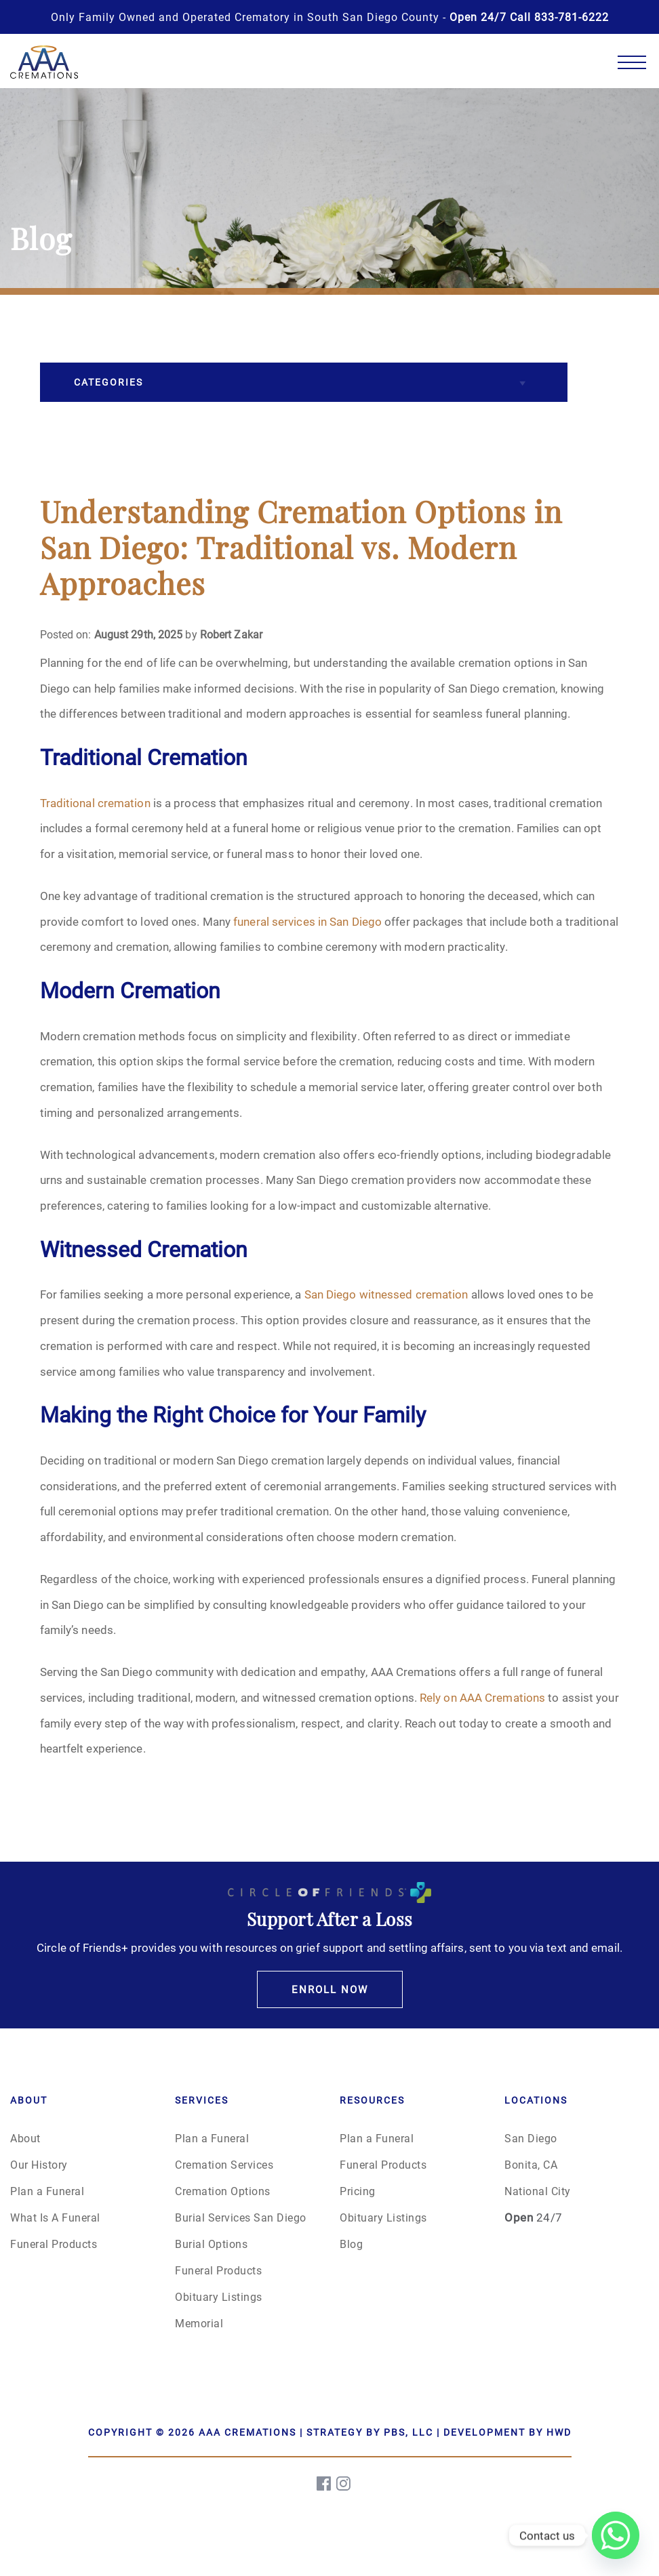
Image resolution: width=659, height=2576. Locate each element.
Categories (108, 381)
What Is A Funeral (55, 2217)
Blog (351, 2243)
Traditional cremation (95, 803)
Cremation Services (224, 2164)
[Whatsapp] (615, 2535)
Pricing (358, 2191)
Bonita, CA (530, 2164)
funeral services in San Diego (307, 921)
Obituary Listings (218, 2296)
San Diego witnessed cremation (386, 1294)
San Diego (530, 2138)
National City (537, 2191)
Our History (39, 2164)
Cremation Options (223, 2191)
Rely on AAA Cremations (482, 1697)
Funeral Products (53, 2243)
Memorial (199, 2323)
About (25, 2138)
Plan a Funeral (47, 2191)
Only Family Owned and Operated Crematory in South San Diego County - (330, 16)
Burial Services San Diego (240, 2217)
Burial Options (211, 2243)
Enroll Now (330, 1989)
